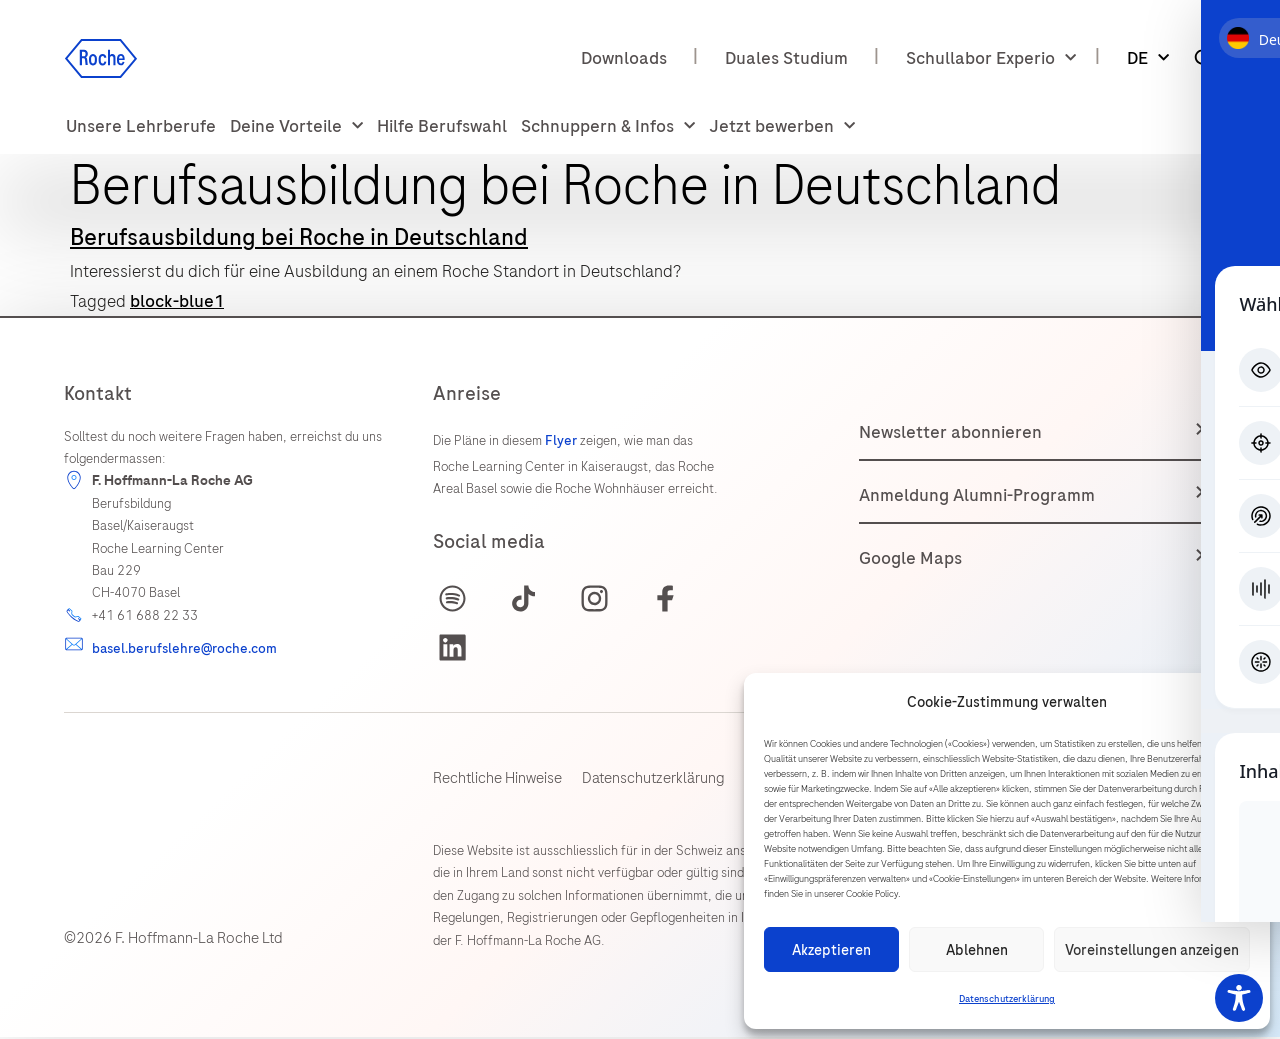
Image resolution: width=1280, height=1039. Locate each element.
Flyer (562, 440)
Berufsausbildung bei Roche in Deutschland (299, 237)
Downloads (624, 58)
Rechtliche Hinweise (497, 780)
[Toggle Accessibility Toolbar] (1239, 998)
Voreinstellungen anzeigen (1152, 950)
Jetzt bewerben (782, 126)
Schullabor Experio (991, 58)
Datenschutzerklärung (1007, 999)
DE (1148, 58)
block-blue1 (177, 301)
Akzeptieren (831, 950)
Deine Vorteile (296, 126)
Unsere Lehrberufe (141, 126)
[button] (1240, 703)
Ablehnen (977, 950)
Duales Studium (786, 58)
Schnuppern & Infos (608, 126)
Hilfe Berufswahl (442, 126)
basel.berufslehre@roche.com (184, 648)
